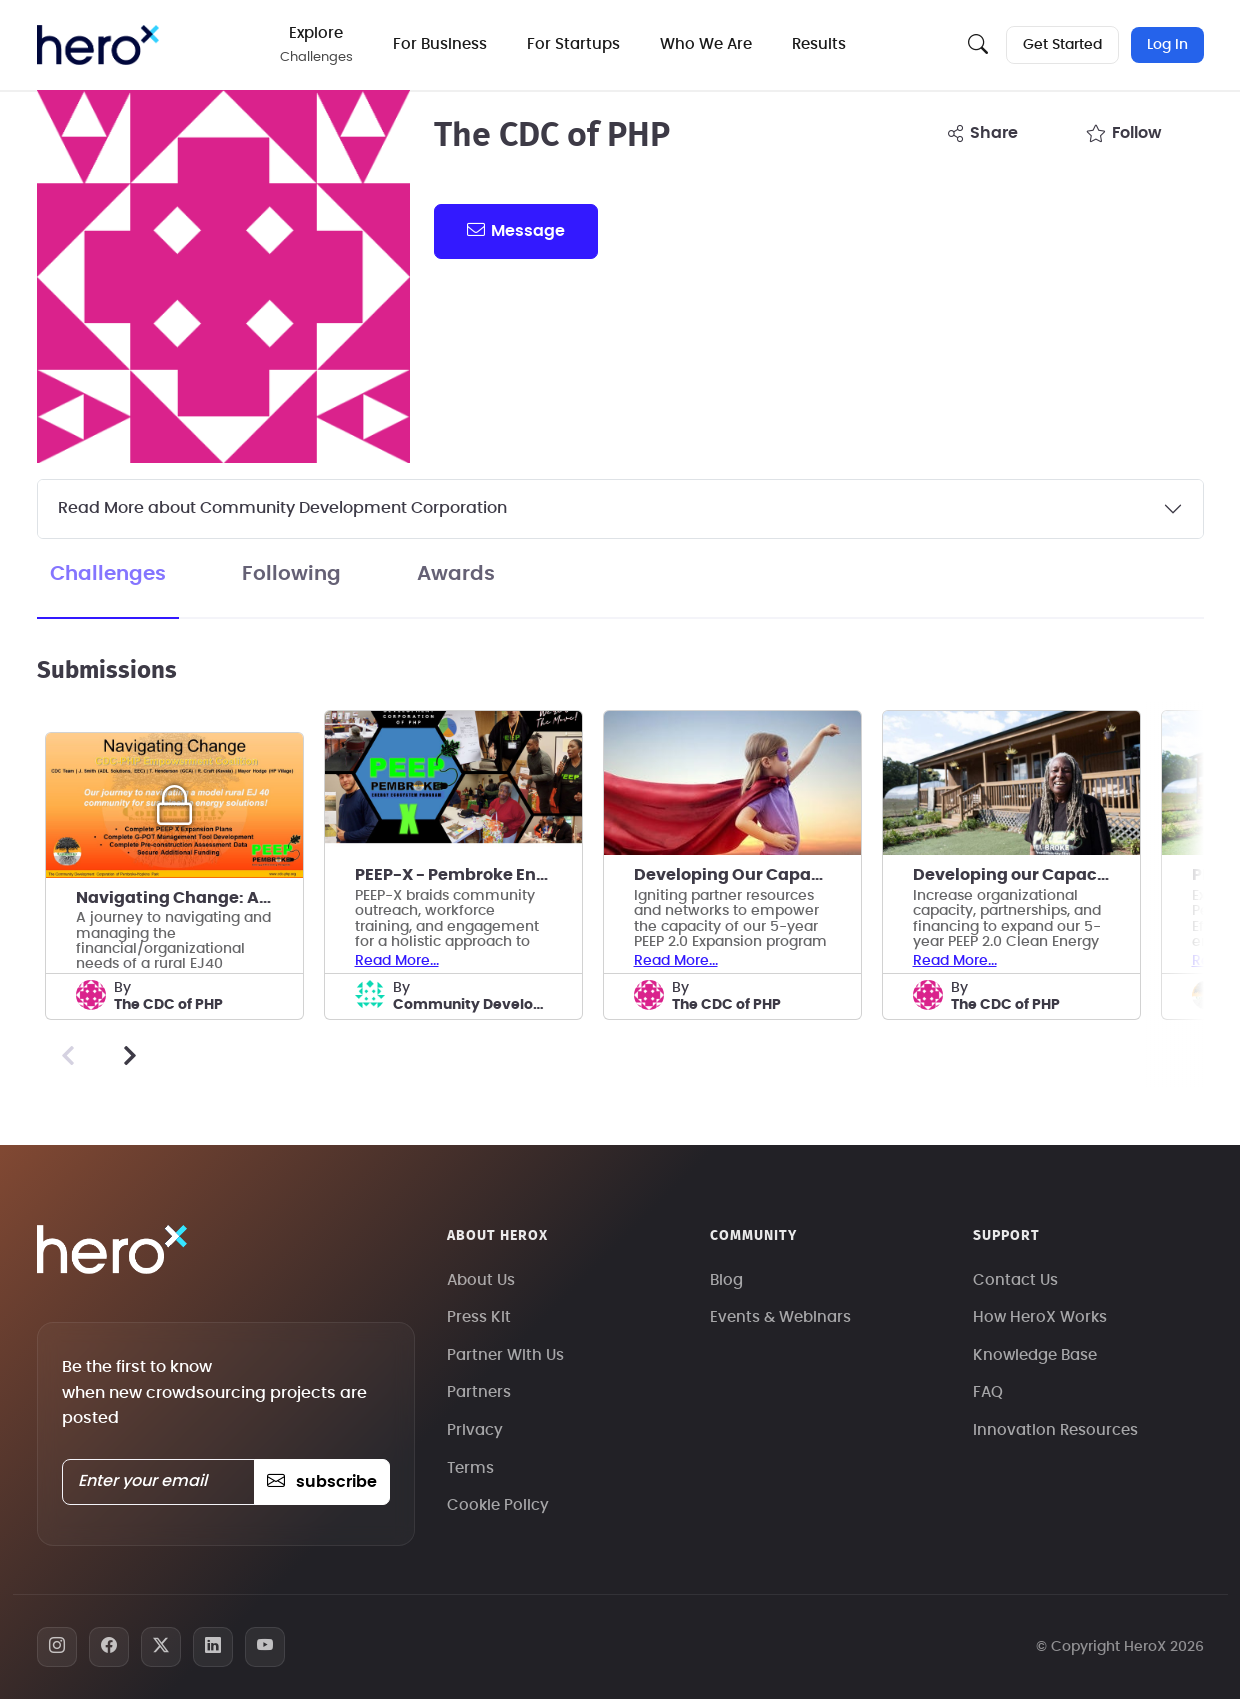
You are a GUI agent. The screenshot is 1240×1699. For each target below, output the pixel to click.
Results (821, 44)
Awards (456, 574)
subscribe (321, 1482)
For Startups (575, 44)
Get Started (1062, 45)
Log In (1167, 45)
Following (291, 574)
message (516, 230)
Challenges (108, 574)
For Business (442, 44)
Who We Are (708, 44)
